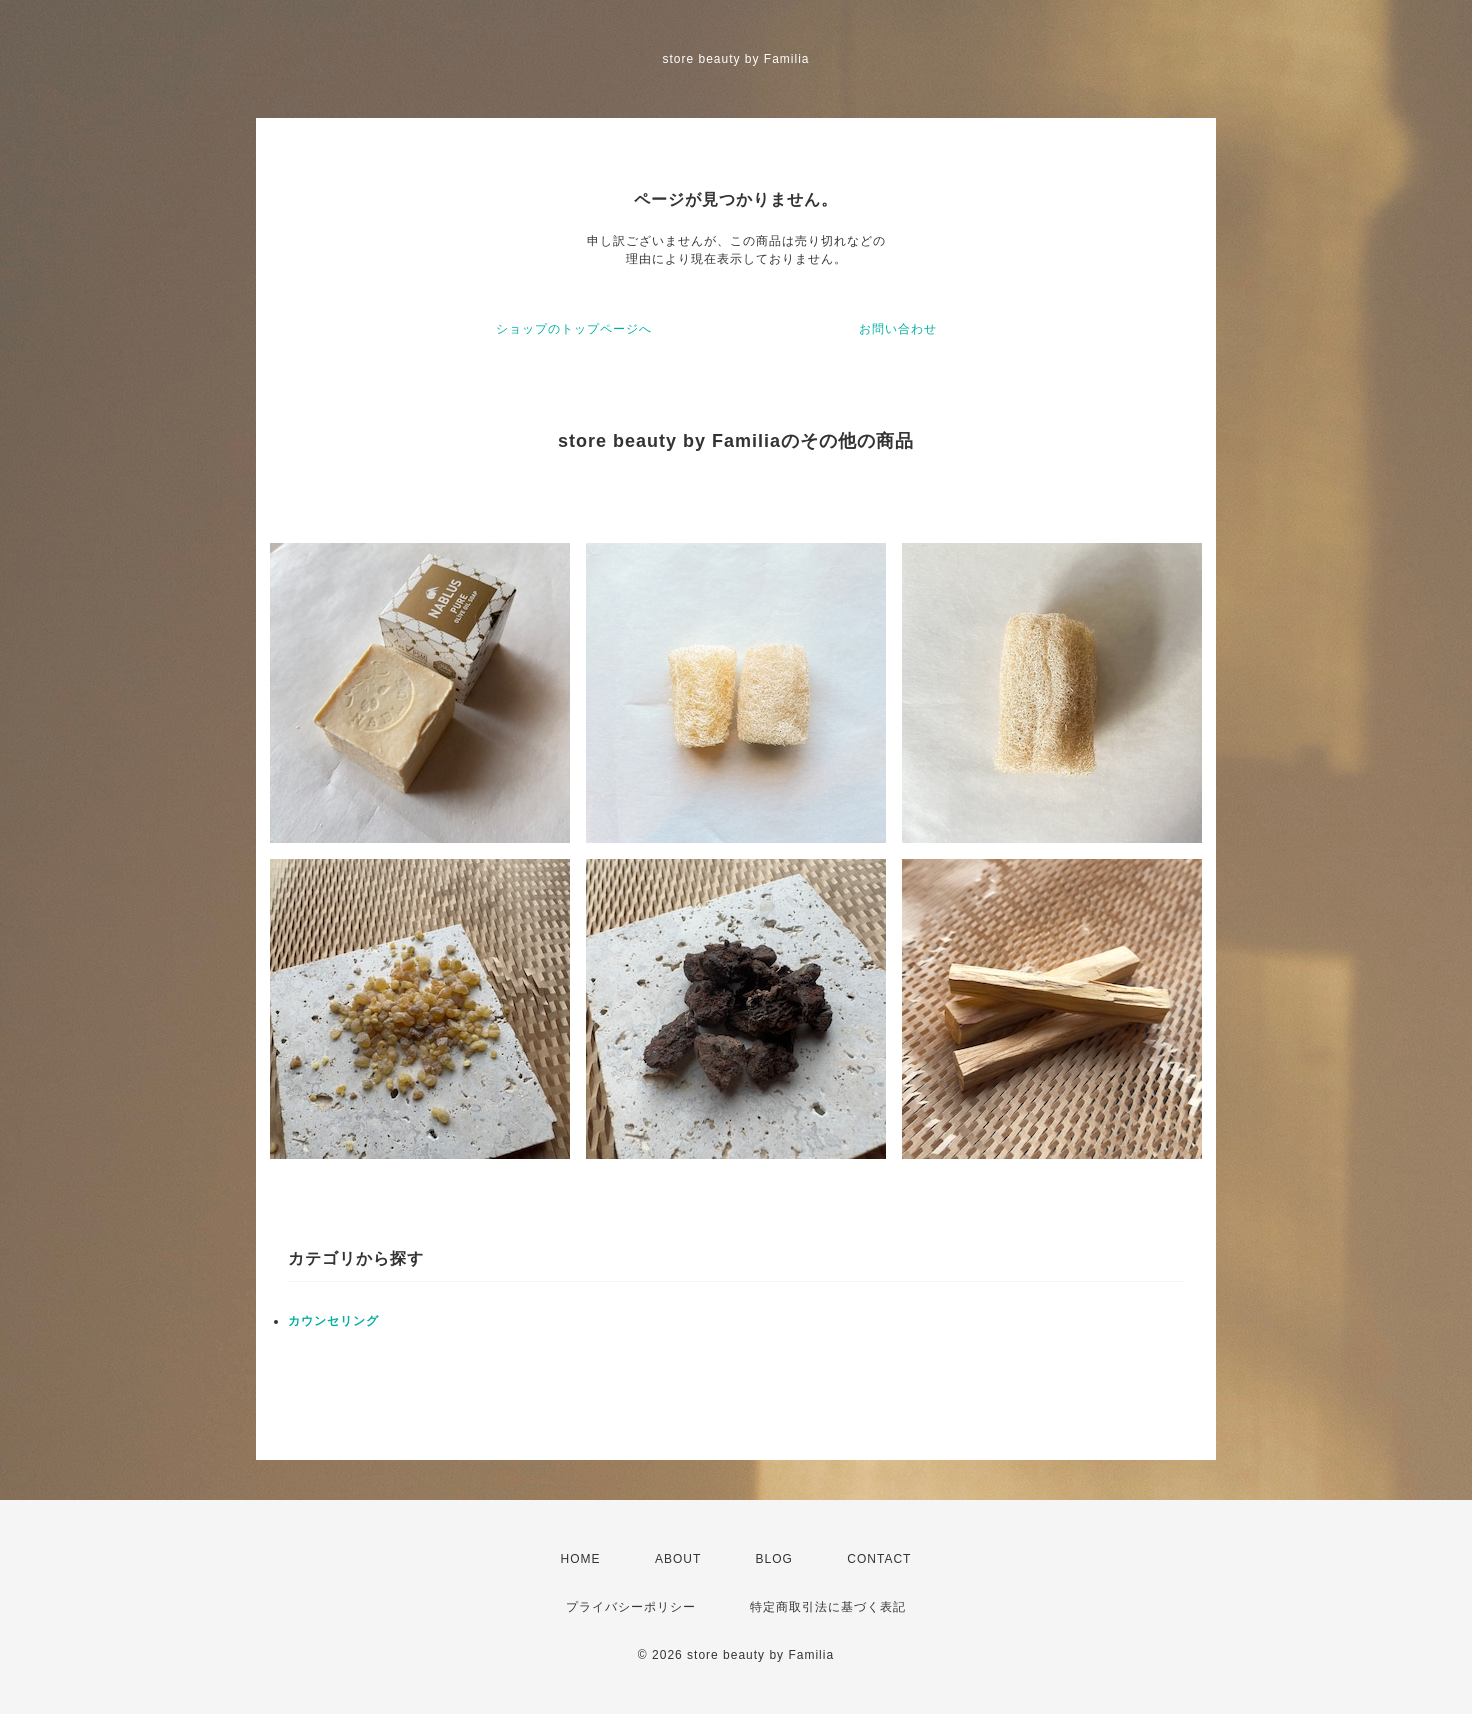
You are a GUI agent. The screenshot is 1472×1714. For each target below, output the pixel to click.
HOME (581, 1559)
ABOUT (678, 1559)
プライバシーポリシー (631, 1607)
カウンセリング (333, 1321)
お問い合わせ (898, 329)
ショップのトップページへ (574, 329)
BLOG (774, 1559)
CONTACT (879, 1559)
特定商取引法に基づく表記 (828, 1607)
